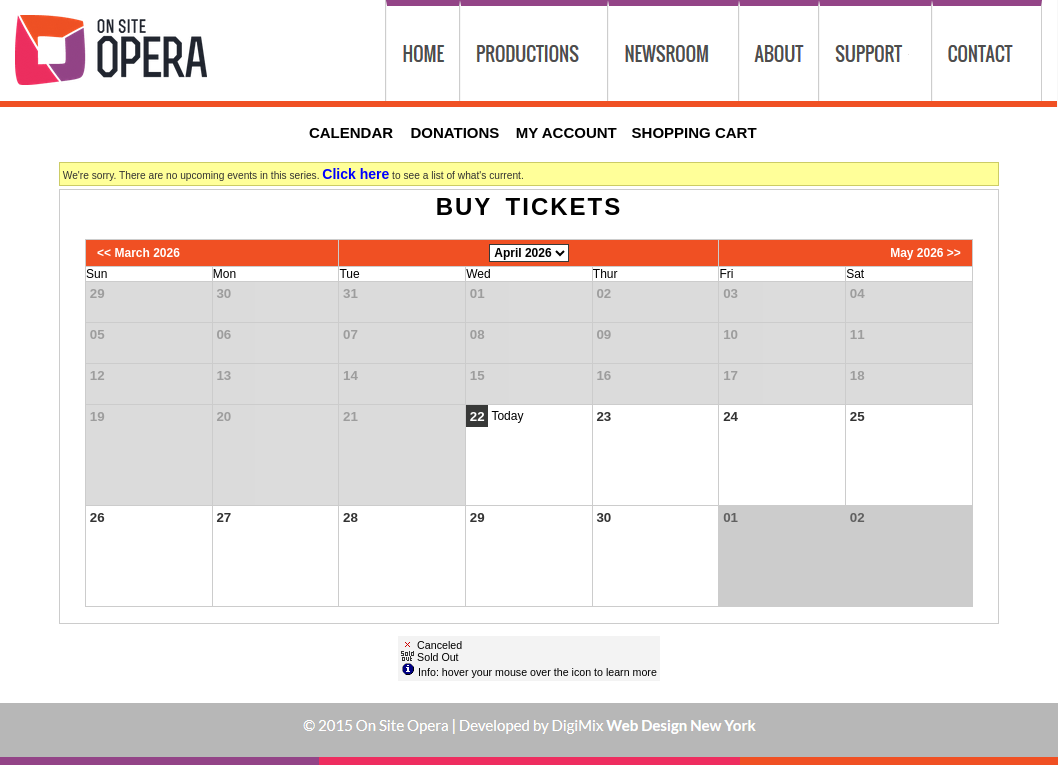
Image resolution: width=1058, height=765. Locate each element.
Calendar (351, 132)
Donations (454, 132)
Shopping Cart (694, 132)
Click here (355, 174)
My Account (564, 132)
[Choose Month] (529, 253)
